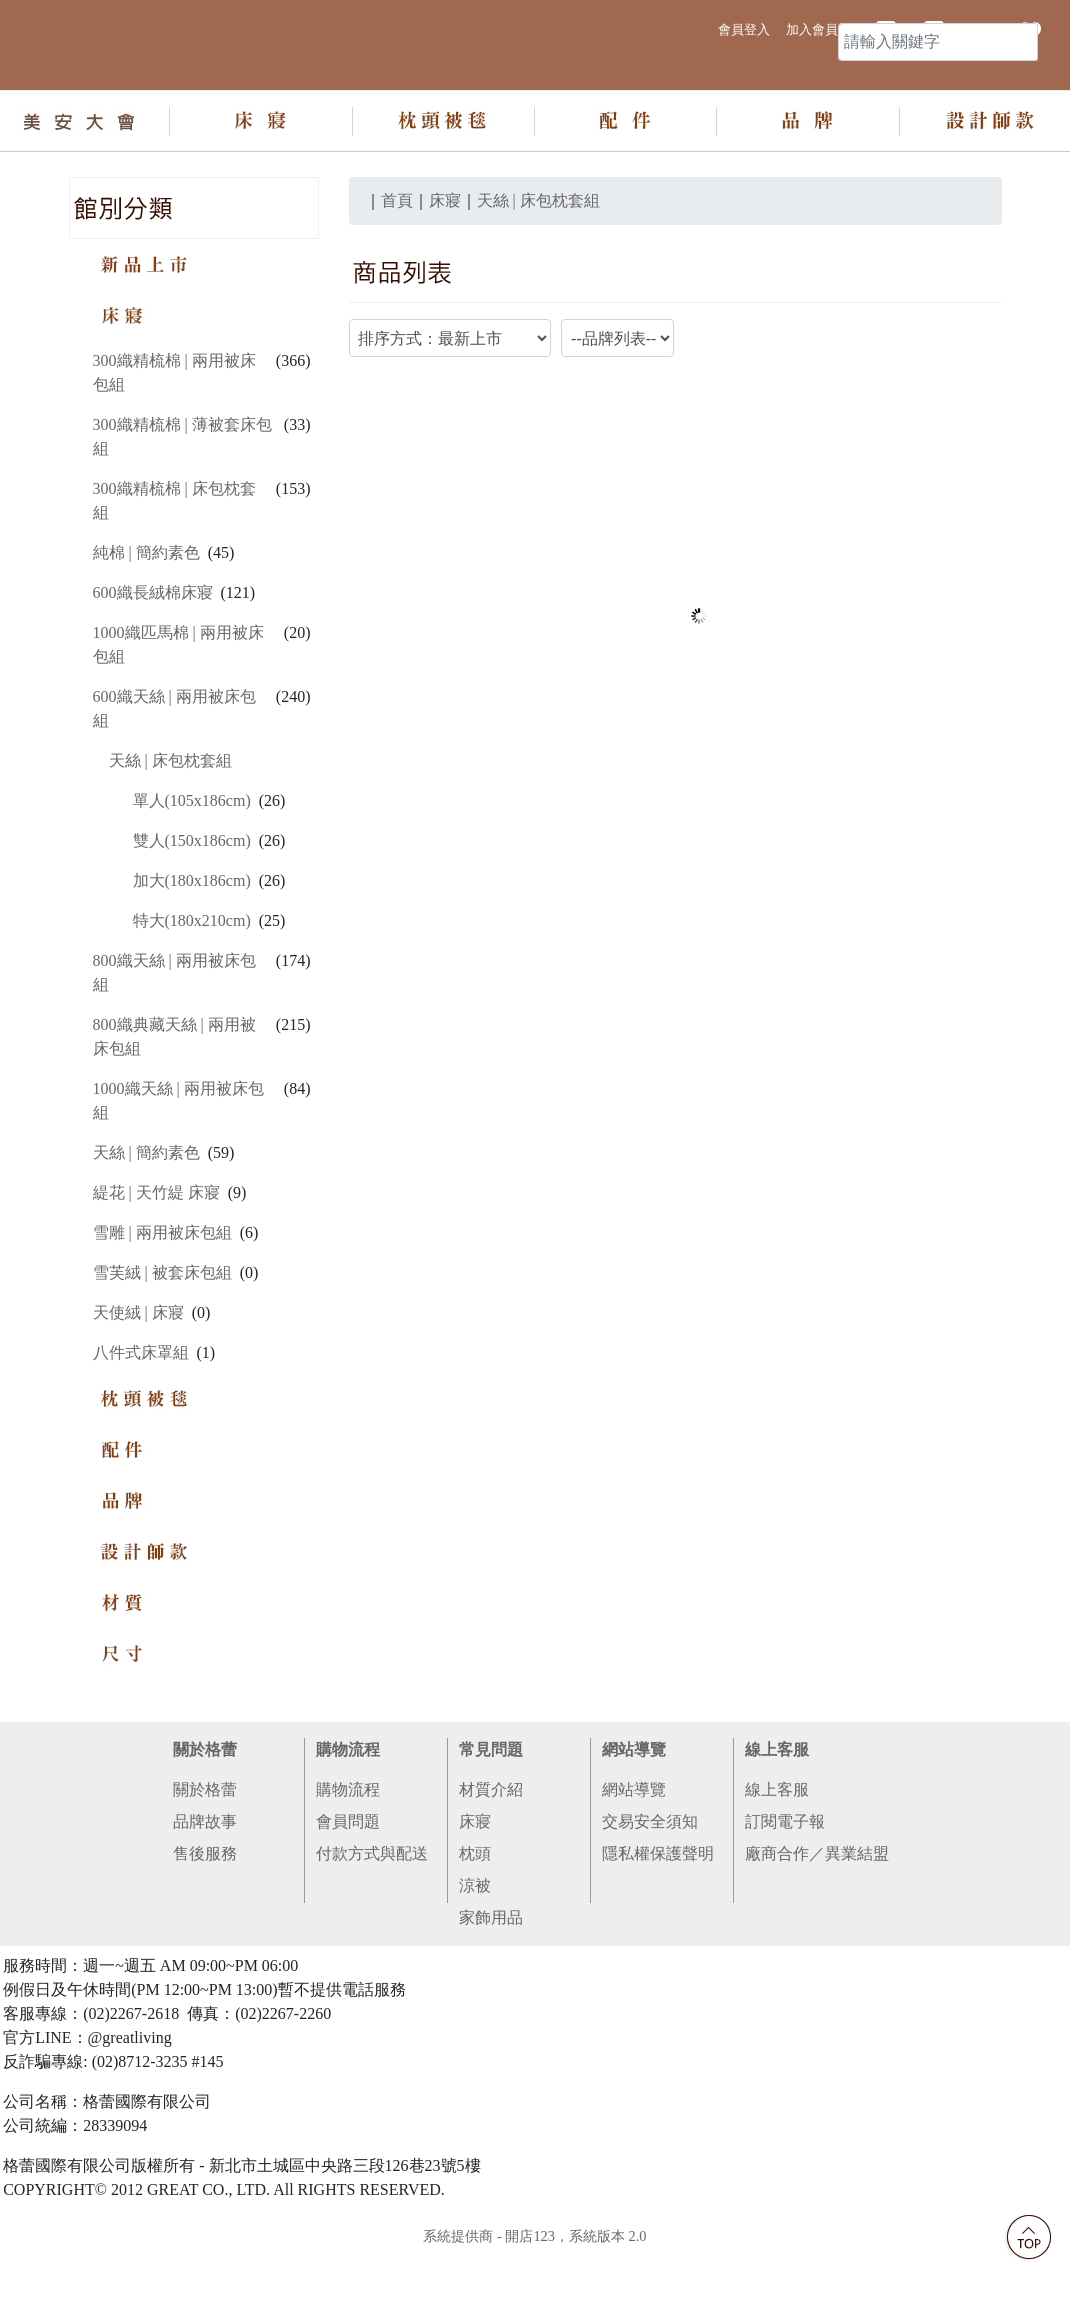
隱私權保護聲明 (658, 1918)
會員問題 (348, 1886)
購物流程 (348, 1814)
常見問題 (491, 1814)
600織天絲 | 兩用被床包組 (174, 773)
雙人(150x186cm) (192, 905)
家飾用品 (491, 1982)
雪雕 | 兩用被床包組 (162, 1297)
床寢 (475, 1886)
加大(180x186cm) (192, 945)
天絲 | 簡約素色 (146, 1217)
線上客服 (777, 1814)
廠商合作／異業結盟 (817, 1918)
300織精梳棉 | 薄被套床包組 (182, 501)
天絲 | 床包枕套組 (170, 825)
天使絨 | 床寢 (138, 1377)
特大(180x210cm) (192, 985)
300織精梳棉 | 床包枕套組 (174, 565)
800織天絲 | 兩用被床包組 (174, 1037)
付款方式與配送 (372, 1918)
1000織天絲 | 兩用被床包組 (178, 1165)
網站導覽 (634, 1814)
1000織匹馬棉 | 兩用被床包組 (178, 709)
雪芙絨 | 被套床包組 (162, 1337)
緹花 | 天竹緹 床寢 (156, 1257)
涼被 (475, 1950)
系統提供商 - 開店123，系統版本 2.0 (534, 2301)
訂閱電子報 (785, 1886)
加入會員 (812, 25)
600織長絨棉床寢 (153, 657)
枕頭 (475, 1918)
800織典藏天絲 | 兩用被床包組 (174, 1101)
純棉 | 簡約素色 (146, 617)
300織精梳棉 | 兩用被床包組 (174, 437)
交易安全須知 (650, 1886)
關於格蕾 (205, 1814)
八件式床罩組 (141, 1417)
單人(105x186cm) (192, 865)
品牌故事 (205, 1886)
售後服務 (205, 1918)
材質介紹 (491, 1854)
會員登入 (744, 25)
